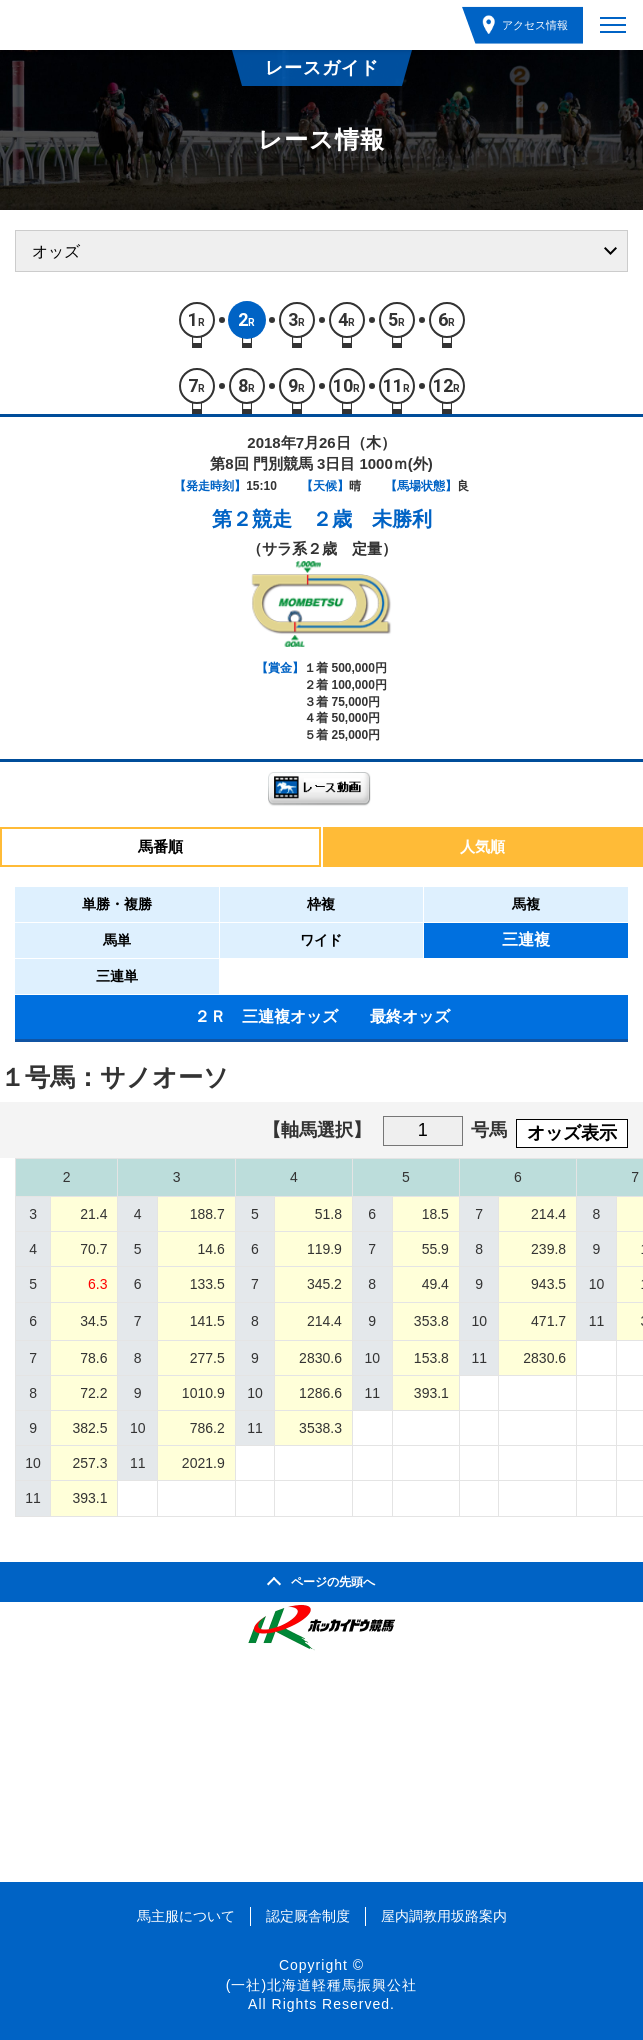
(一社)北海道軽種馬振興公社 (321, 1985)
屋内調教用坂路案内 (444, 1916)
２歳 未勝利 (372, 519)
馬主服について (186, 1916)
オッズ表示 (572, 1133)
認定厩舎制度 (308, 1916)
